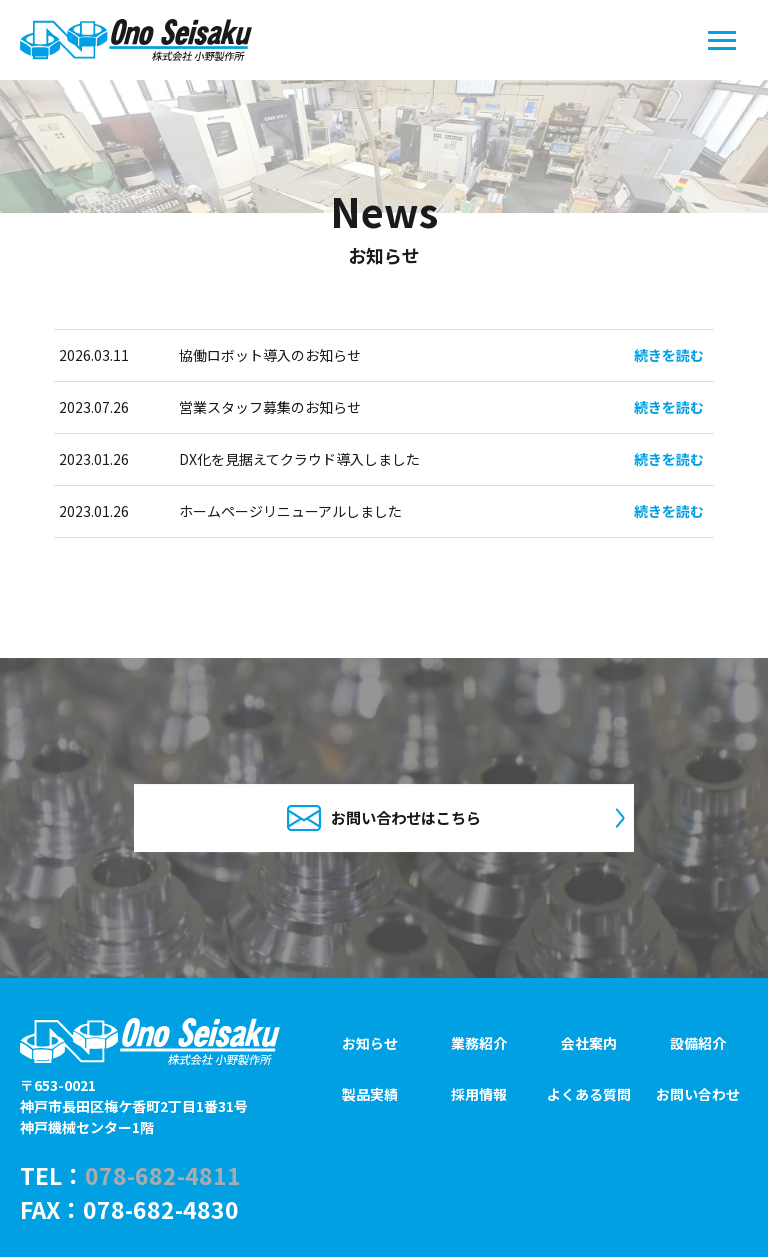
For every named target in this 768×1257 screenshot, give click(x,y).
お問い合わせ (698, 1095)
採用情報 (479, 1095)
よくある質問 (589, 1095)
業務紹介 (479, 1043)
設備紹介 (698, 1043)
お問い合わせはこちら (384, 817)
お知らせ (370, 1043)
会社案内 (589, 1043)
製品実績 (370, 1095)
